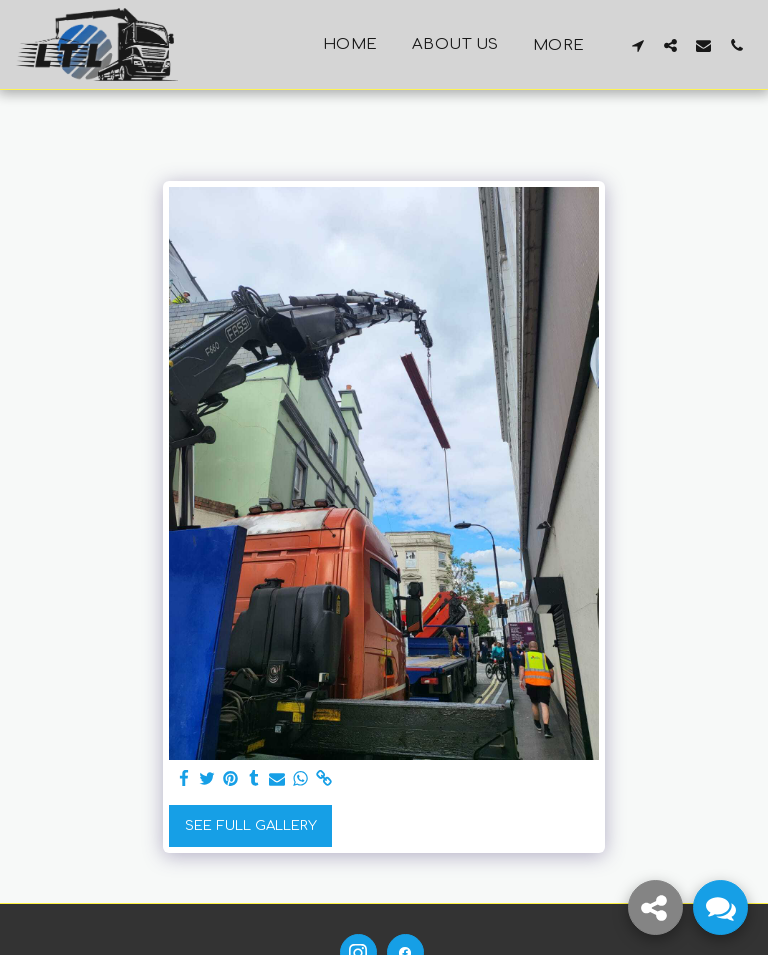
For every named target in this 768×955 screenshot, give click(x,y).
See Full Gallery (251, 825)
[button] (637, 45)
